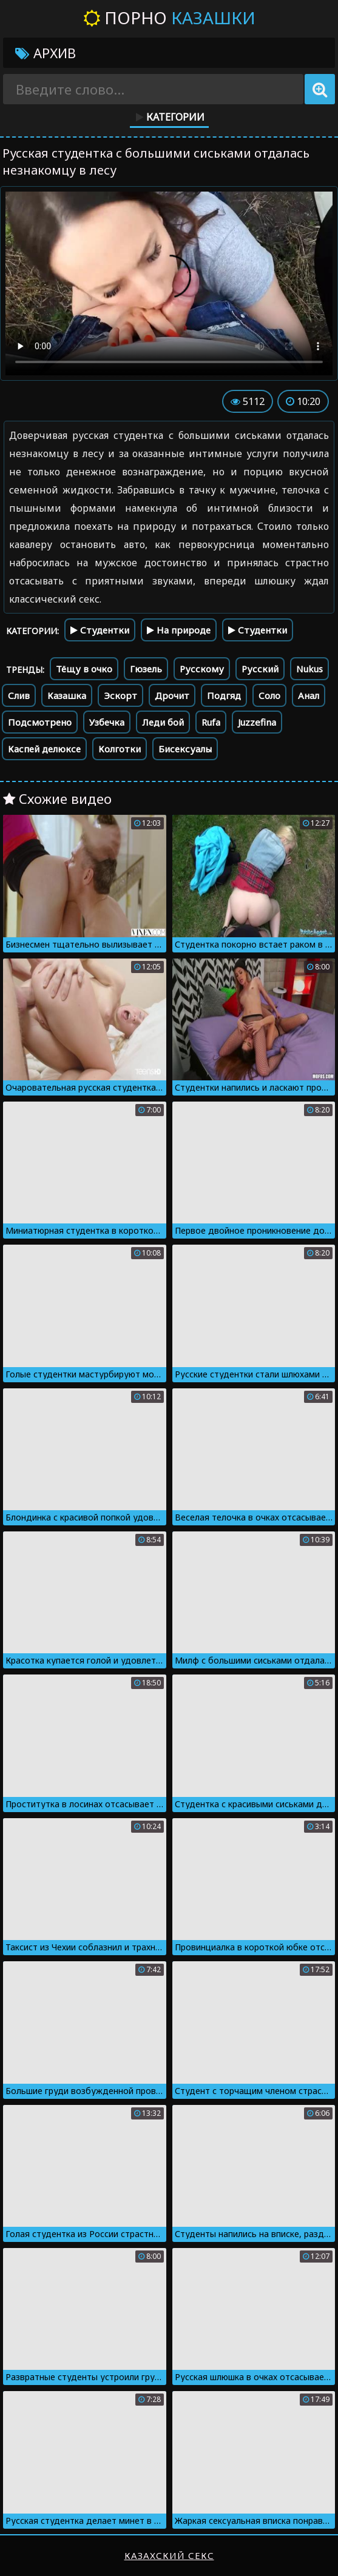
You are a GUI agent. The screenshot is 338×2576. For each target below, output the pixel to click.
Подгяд (224, 695)
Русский (260, 669)
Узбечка (106, 722)
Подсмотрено (40, 722)
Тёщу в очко (84, 669)
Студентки (99, 630)
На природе (179, 630)
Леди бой (163, 722)
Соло (269, 695)
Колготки (119, 749)
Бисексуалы (185, 749)
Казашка (66, 695)
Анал (308, 695)
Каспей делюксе (44, 749)
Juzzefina (257, 722)
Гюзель (146, 669)
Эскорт (120, 695)
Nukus (309, 669)
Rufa (210, 722)
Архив (45, 53)
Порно (169, 17)
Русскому (202, 669)
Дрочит (172, 695)
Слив (19, 695)
